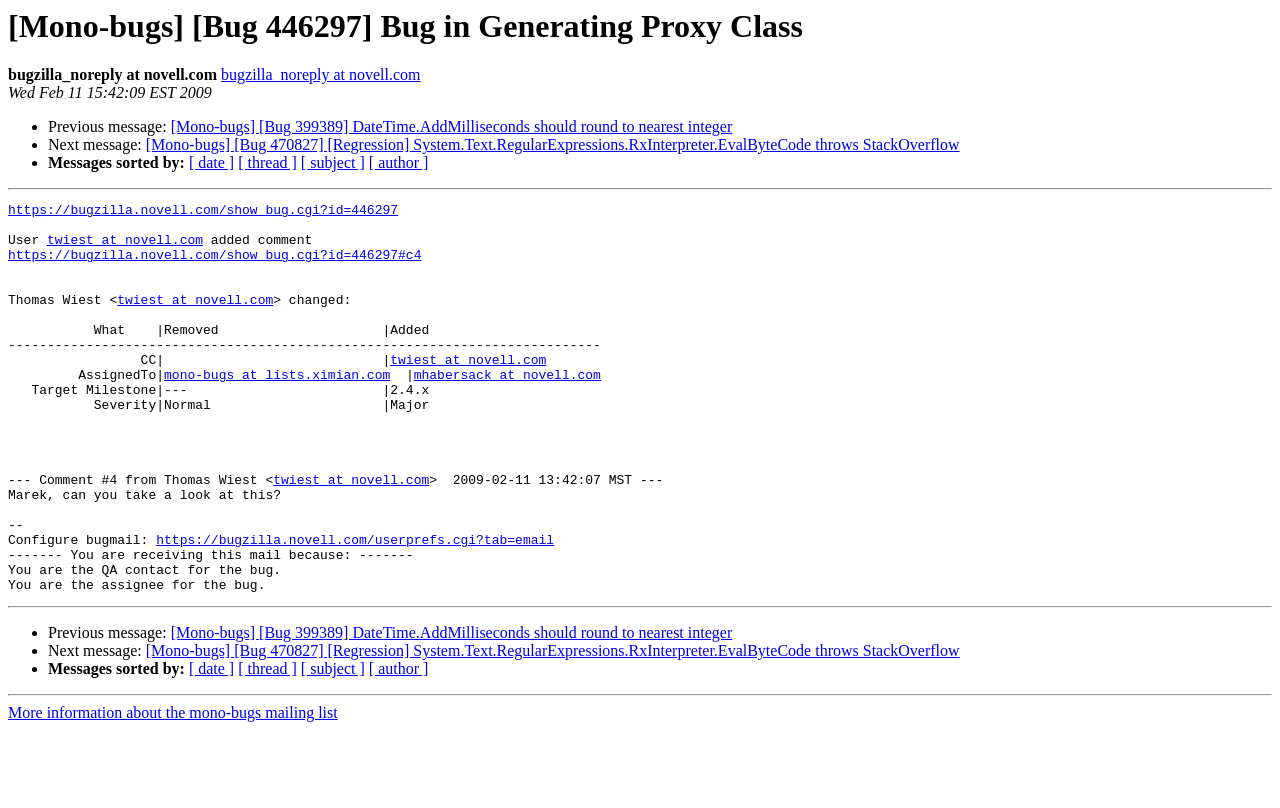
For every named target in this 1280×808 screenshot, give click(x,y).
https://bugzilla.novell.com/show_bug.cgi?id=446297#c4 (214, 266)
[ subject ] (333, 162)
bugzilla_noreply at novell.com (321, 74)
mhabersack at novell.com (507, 410)
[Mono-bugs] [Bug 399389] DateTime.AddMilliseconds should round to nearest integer (452, 126)
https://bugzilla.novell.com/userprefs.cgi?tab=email (355, 608)
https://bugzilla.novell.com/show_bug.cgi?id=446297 (203, 212)
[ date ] (211, 162)
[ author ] (399, 162)
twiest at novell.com (125, 248)
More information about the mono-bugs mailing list (173, 790)
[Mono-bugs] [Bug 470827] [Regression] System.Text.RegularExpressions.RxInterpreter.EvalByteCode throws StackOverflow (553, 144)
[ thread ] (267, 162)
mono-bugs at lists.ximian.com (277, 410)
